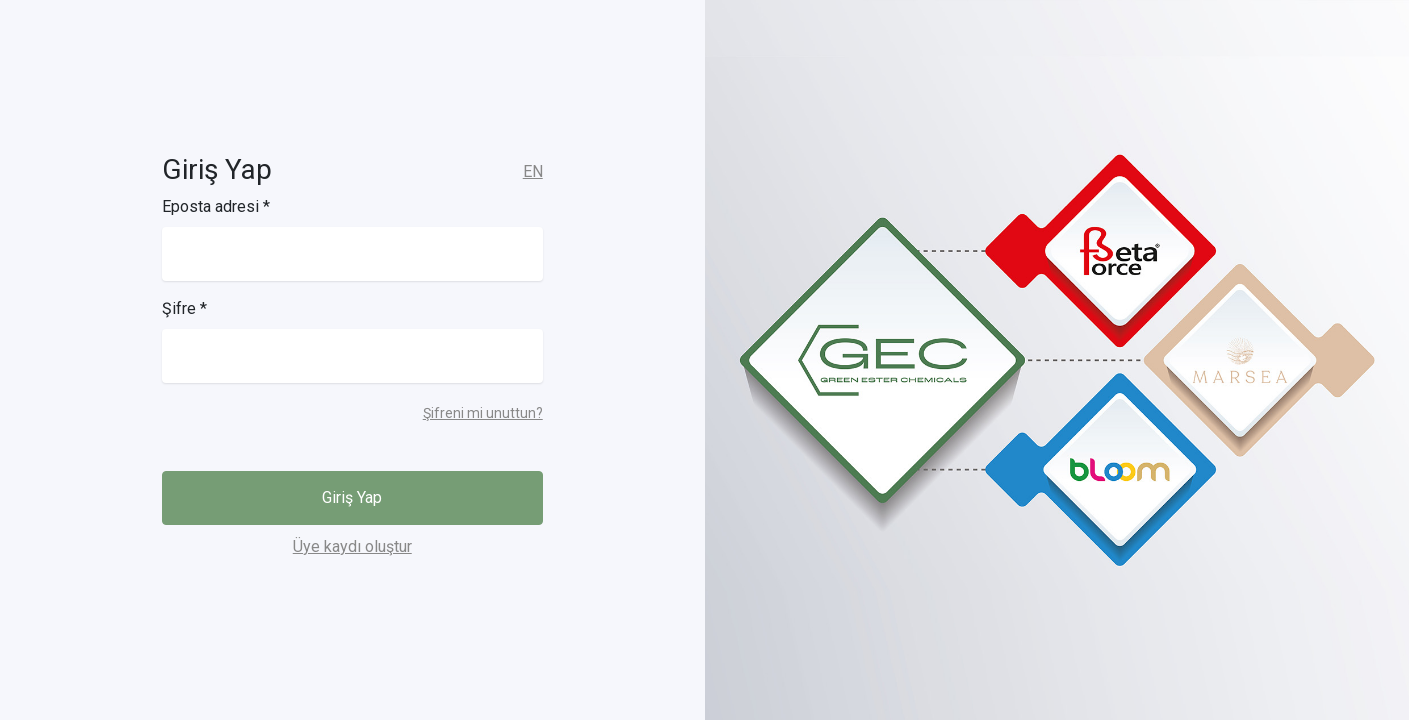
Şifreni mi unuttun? (483, 413)
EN (533, 171)
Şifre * (184, 308)
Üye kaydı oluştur (352, 546)
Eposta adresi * (216, 206)
